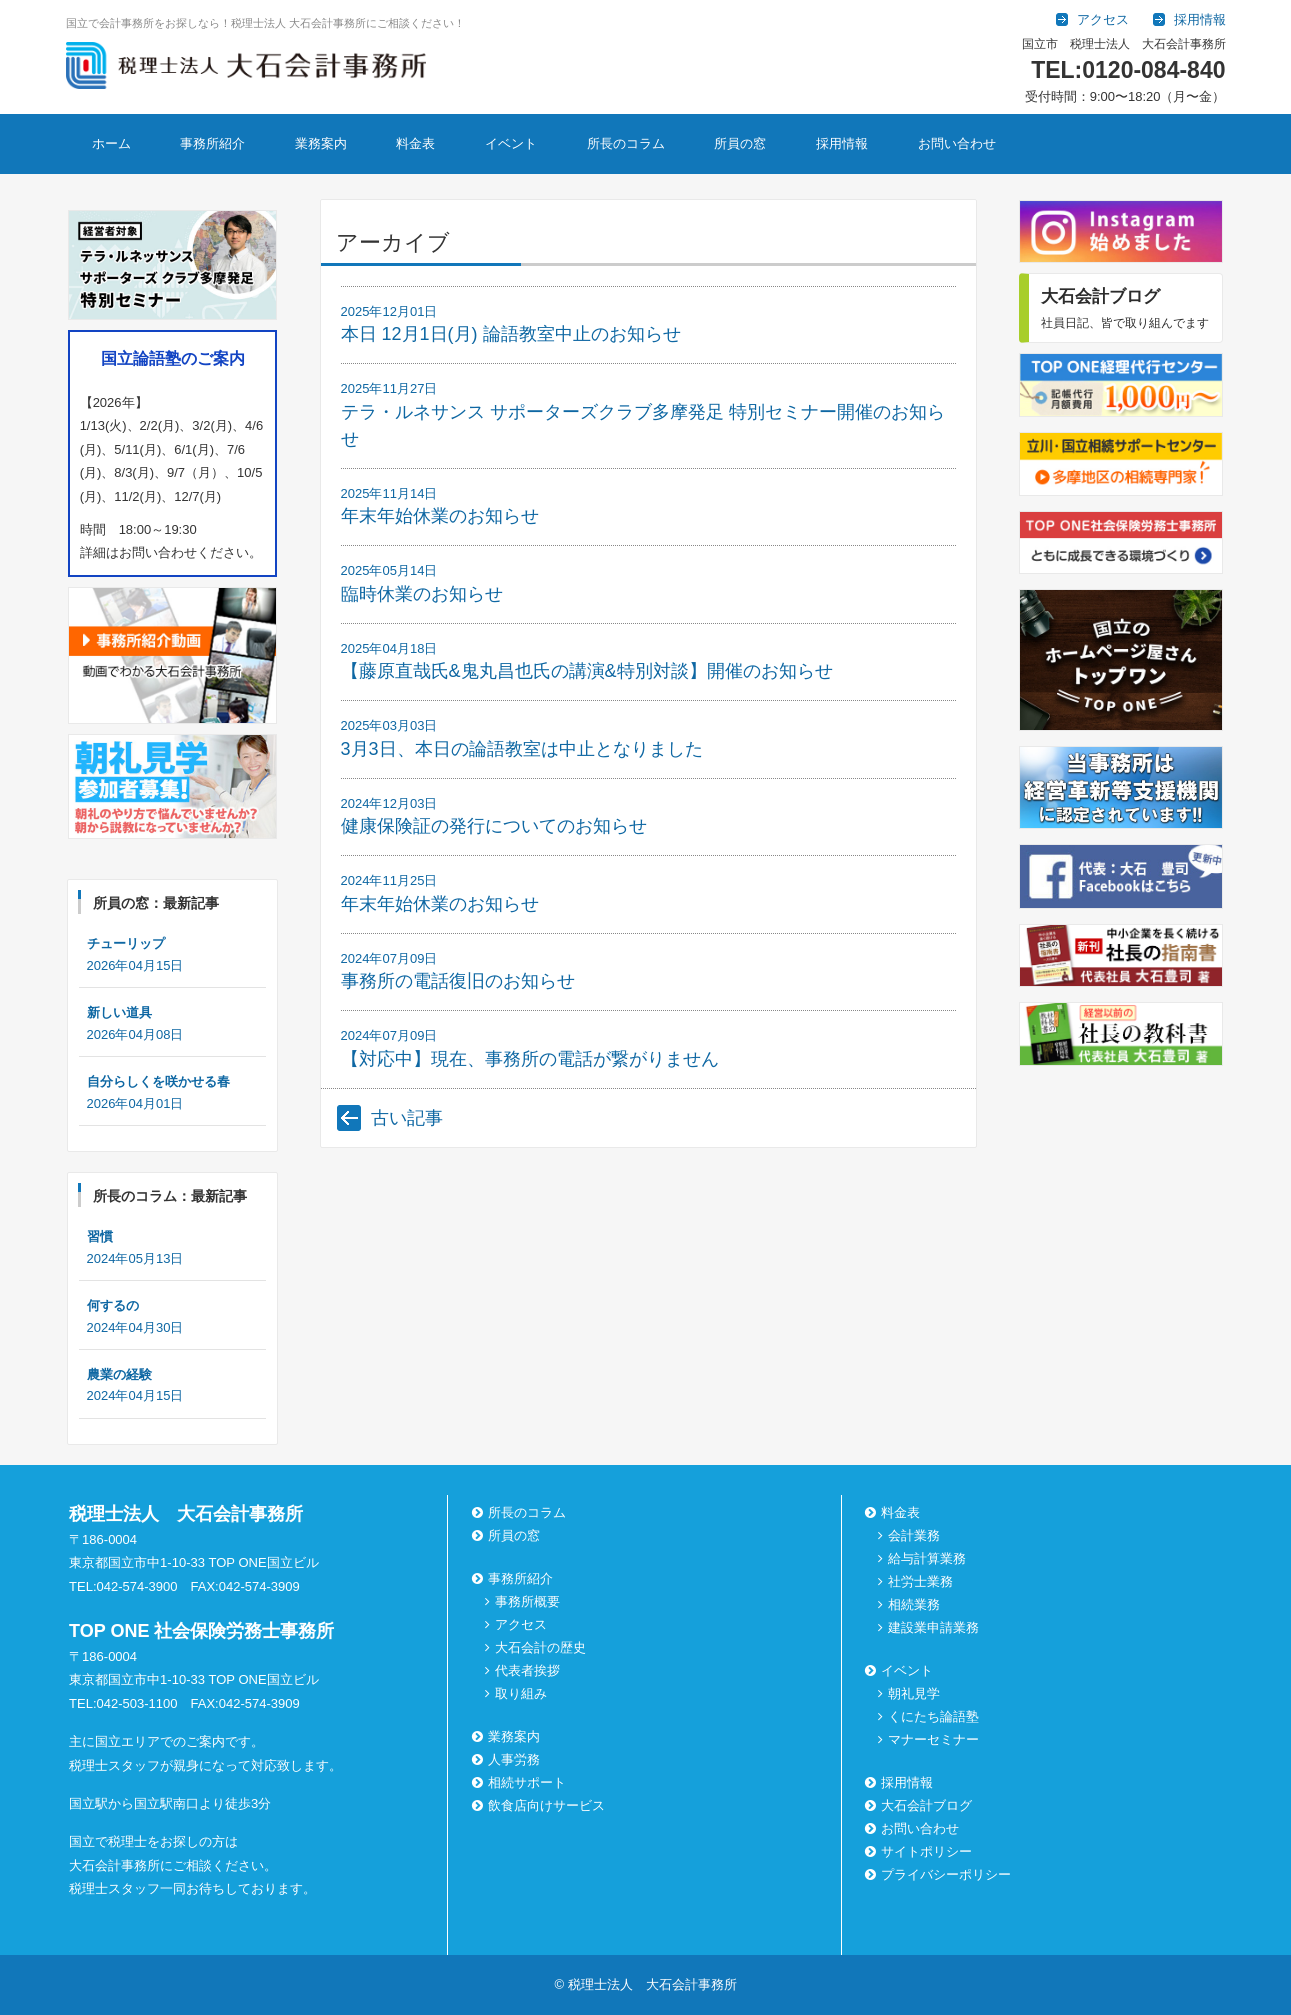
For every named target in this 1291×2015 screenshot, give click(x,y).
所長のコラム (626, 143)
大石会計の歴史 (540, 1647)
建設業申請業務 (933, 1627)
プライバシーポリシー (940, 1874)
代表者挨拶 (527, 1670)
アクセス (521, 1624)
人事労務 (508, 1759)
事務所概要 (527, 1601)
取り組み (521, 1693)
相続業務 (914, 1604)
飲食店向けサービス (540, 1805)
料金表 (415, 143)
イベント (511, 143)
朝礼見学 (914, 1693)
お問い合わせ (957, 143)
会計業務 (914, 1535)
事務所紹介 (212, 143)
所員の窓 (740, 143)
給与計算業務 (927, 1558)
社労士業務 (920, 1581)
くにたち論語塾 (933, 1716)
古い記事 (407, 1118)
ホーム (111, 143)
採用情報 (842, 143)
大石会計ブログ (920, 1805)
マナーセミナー (933, 1739)
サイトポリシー (920, 1851)
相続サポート (521, 1782)
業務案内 (321, 143)
